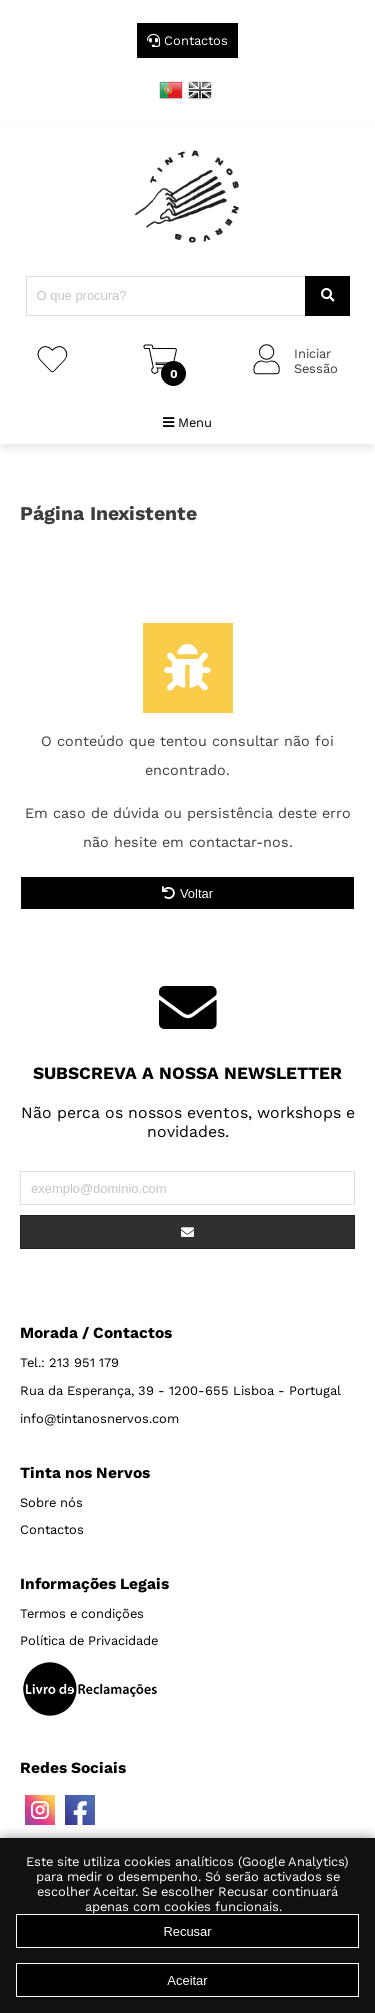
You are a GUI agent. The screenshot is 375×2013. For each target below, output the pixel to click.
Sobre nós (51, 1502)
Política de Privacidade (89, 1640)
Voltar (187, 893)
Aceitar (187, 1980)
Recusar (187, 1931)
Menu (187, 422)
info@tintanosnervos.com (99, 1418)
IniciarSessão (316, 361)
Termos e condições (82, 1613)
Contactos (187, 40)
